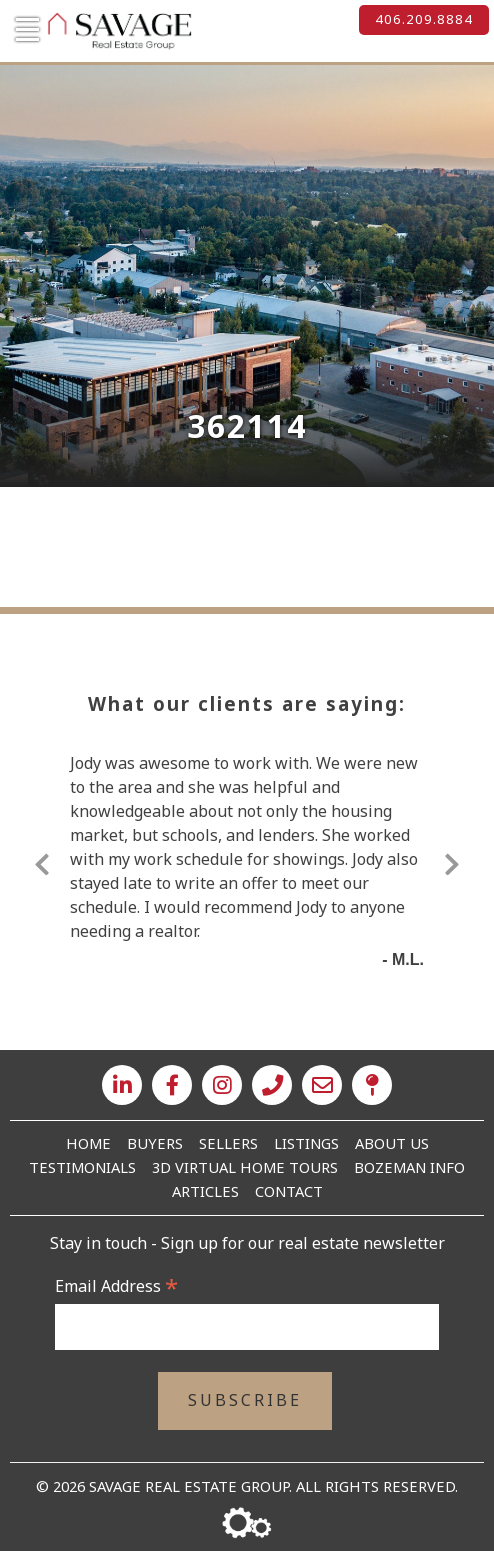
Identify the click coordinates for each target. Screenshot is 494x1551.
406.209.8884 (424, 19)
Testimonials (82, 1167)
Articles (205, 1191)
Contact (289, 1191)
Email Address (116, 1286)
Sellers (228, 1143)
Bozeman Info (409, 1167)
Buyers (155, 1143)
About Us (392, 1143)
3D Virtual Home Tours (245, 1167)
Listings (306, 1143)
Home (88, 1143)
